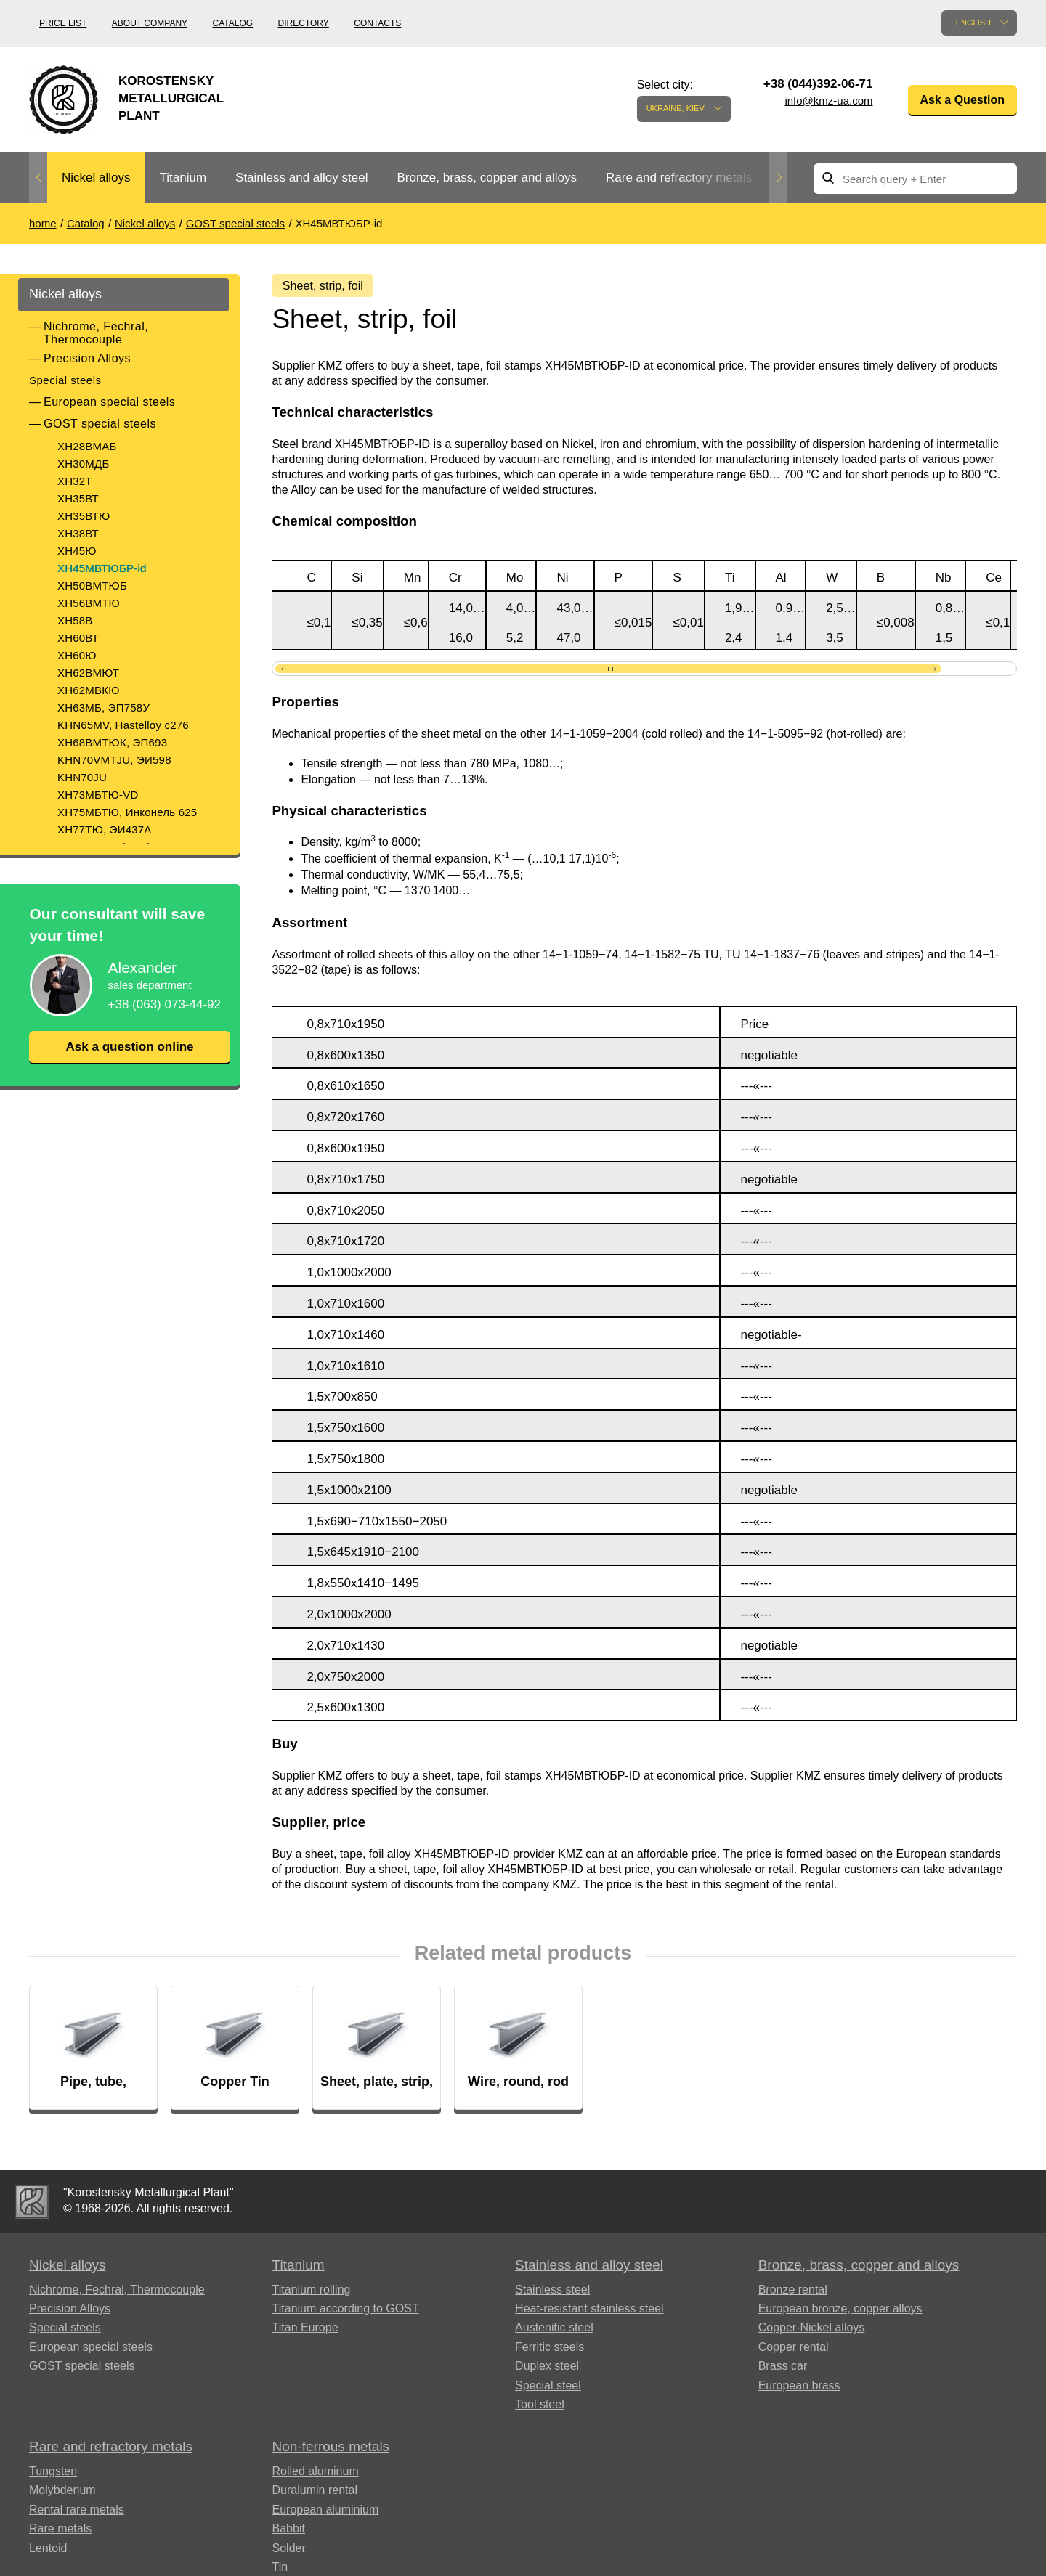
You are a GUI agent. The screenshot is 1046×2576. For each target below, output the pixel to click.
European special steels (109, 402)
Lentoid (48, 2552)
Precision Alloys (87, 358)
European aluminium (325, 2513)
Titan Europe (305, 2332)
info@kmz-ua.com (828, 100)
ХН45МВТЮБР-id (101, 568)
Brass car (783, 2370)
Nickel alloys (96, 177)
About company (149, 23)
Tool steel (539, 2408)
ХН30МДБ (83, 463)
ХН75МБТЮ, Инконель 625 (127, 812)
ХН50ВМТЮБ (92, 585)
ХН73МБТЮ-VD (98, 794)
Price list (62, 23)
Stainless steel (552, 2293)
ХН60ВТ (78, 638)
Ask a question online (129, 1047)
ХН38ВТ (78, 533)
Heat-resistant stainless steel (589, 2313)
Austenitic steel (554, 2332)
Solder (289, 2552)
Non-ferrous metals (331, 2450)
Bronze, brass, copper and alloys (487, 177)
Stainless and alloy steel (301, 177)
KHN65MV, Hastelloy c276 (123, 725)
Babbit (288, 2533)
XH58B (75, 620)
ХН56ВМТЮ (88, 603)
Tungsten (53, 2475)
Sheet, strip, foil (326, 286)
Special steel (548, 2389)
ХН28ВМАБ (86, 446)
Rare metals (60, 2533)
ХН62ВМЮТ (88, 673)
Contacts (377, 23)
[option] (96, 178)
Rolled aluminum (315, 2475)
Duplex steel (547, 2370)
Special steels (65, 380)
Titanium (182, 177)
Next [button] (778, 177)
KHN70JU (82, 777)
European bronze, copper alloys (840, 2313)
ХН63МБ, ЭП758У (103, 707)
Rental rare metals (76, 2513)
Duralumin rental (314, 2494)
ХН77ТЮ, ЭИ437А (104, 829)
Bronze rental (792, 2293)
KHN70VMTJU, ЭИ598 (114, 760)
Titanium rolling (311, 2293)
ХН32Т (74, 481)
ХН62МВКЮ (88, 690)
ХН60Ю (77, 655)
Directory (303, 23)
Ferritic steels (549, 2350)
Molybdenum (62, 2494)
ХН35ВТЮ (83, 516)
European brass (799, 2389)
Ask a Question (962, 100)
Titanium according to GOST (345, 2313)
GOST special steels (100, 423)
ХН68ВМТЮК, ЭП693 (112, 742)
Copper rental (793, 2350)
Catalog (233, 23)
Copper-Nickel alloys (811, 2332)
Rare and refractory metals (679, 177)
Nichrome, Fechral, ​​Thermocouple (98, 333)
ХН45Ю (77, 551)
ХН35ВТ (78, 498)
